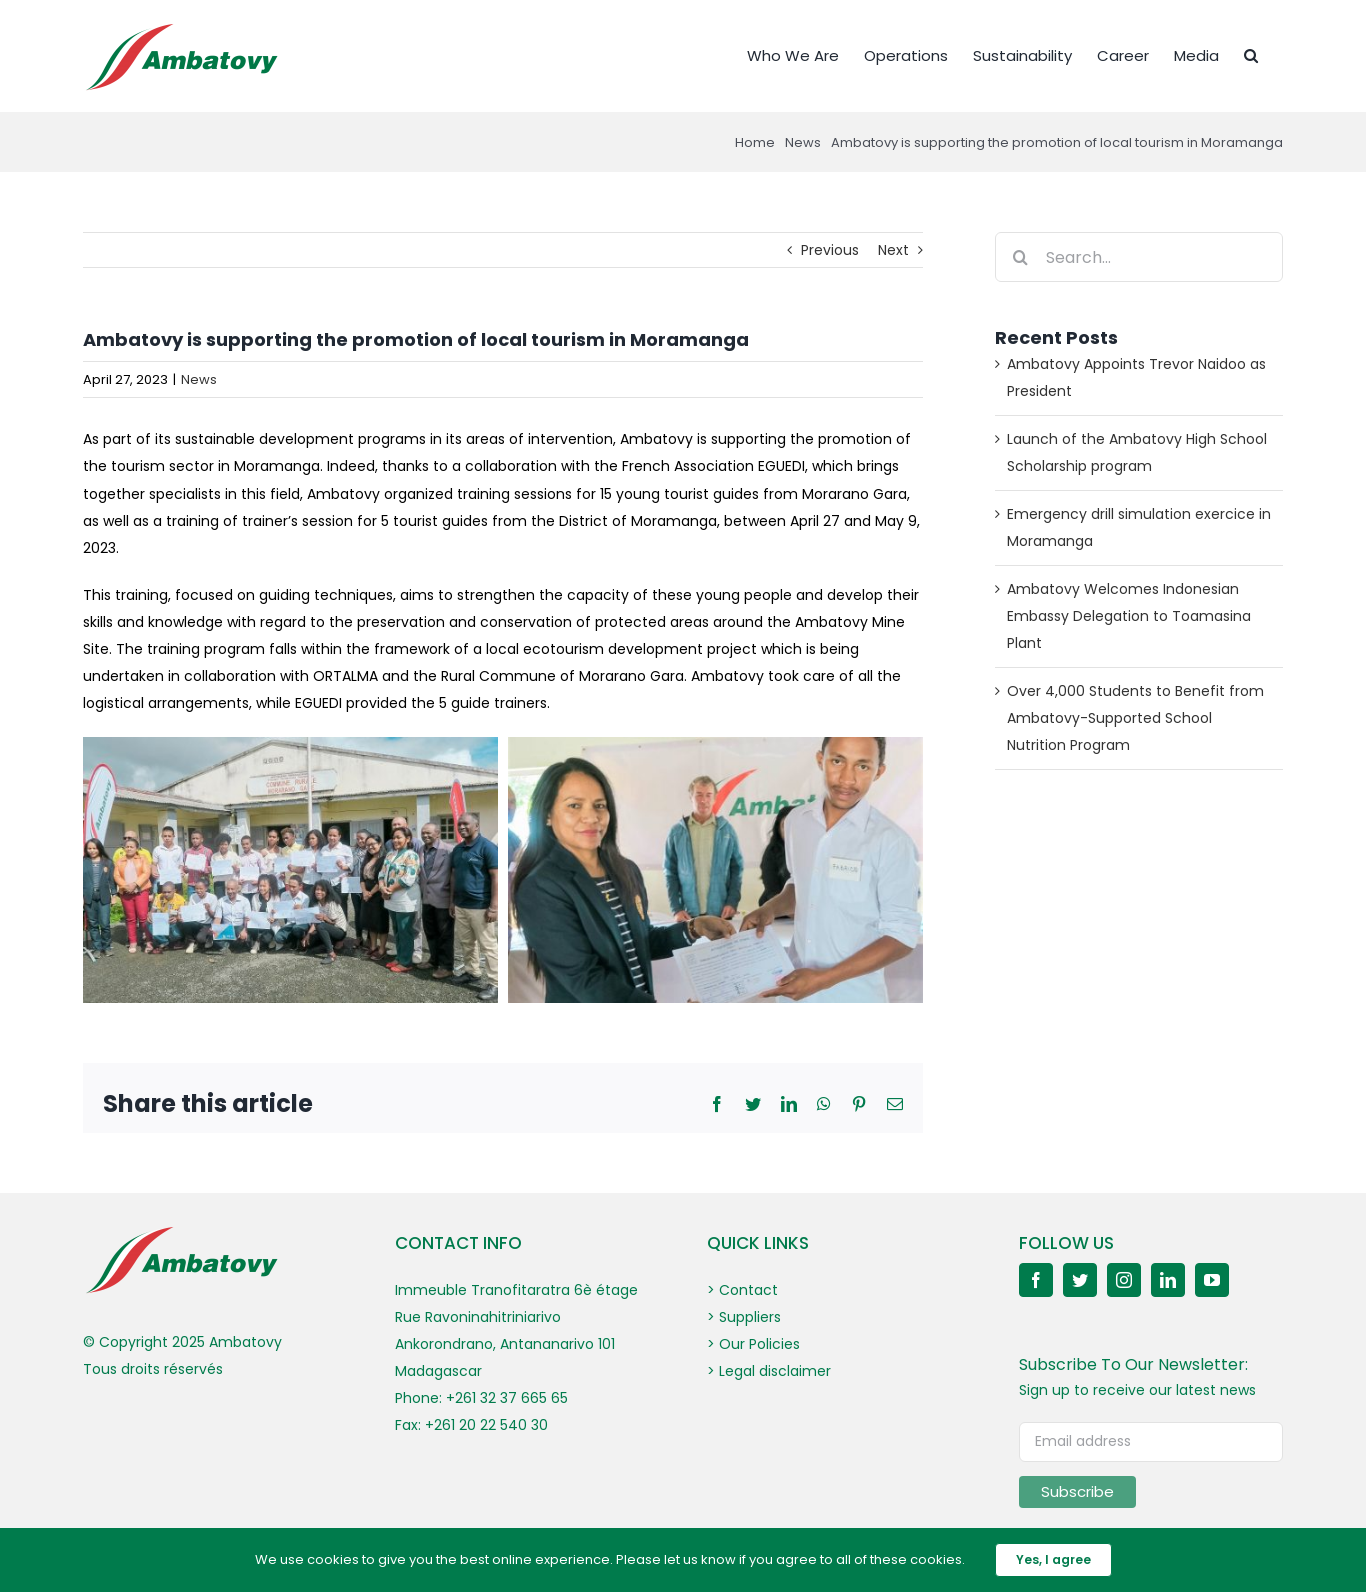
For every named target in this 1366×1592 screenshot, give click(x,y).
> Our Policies (753, 1344)
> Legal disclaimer (769, 1371)
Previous (830, 250)
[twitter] (1080, 1280)
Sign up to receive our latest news (1137, 1390)
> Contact (742, 1290)
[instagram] (1124, 1280)
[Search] (1020, 257)
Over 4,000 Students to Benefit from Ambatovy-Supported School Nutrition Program (1135, 718)
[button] (1251, 54)
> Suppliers (744, 1317)
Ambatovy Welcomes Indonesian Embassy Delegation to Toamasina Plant (1129, 616)
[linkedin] (1168, 1280)
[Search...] (1139, 257)
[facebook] (1036, 1280)
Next (893, 250)
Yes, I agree (1053, 1559)
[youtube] (1212, 1280)
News (199, 379)
